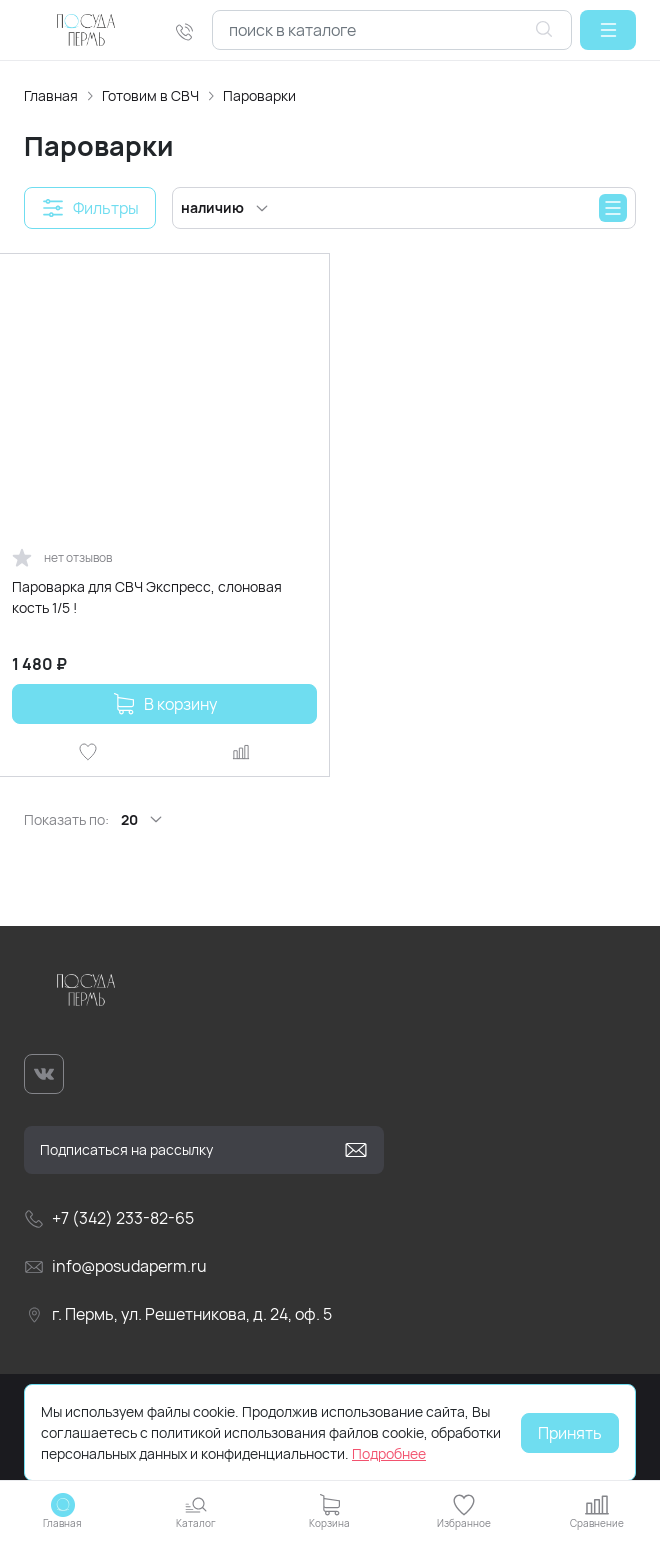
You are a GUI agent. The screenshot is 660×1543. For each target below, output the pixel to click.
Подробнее (389, 1453)
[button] (608, 30)
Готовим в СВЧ (150, 95)
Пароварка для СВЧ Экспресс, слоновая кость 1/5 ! (147, 597)
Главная (51, 95)
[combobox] (392, 30)
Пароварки (259, 95)
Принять (570, 1433)
